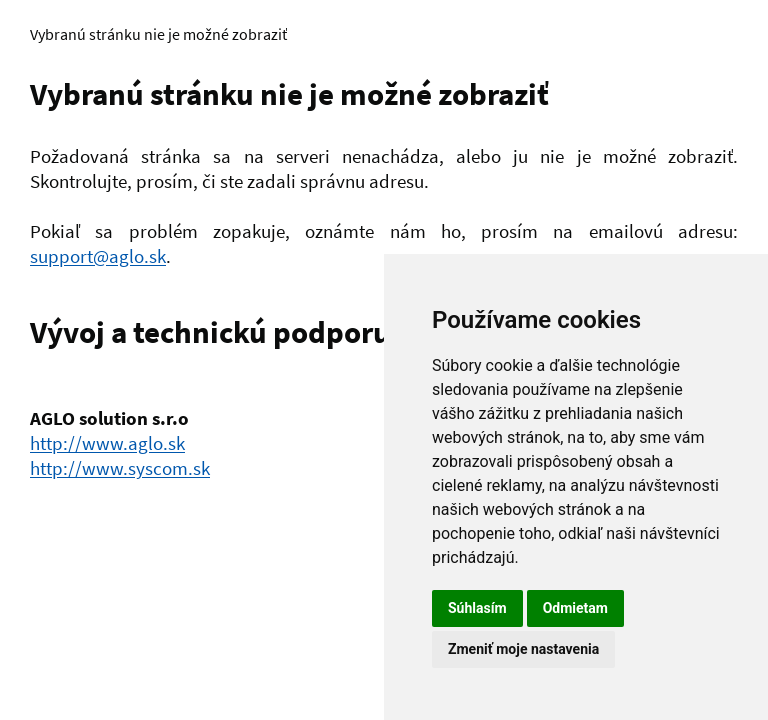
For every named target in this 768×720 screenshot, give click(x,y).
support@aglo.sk (98, 256)
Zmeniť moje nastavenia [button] (523, 649)
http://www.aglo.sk (107, 443)
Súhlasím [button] (477, 608)
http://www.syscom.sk (120, 468)
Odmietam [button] (575, 608)
